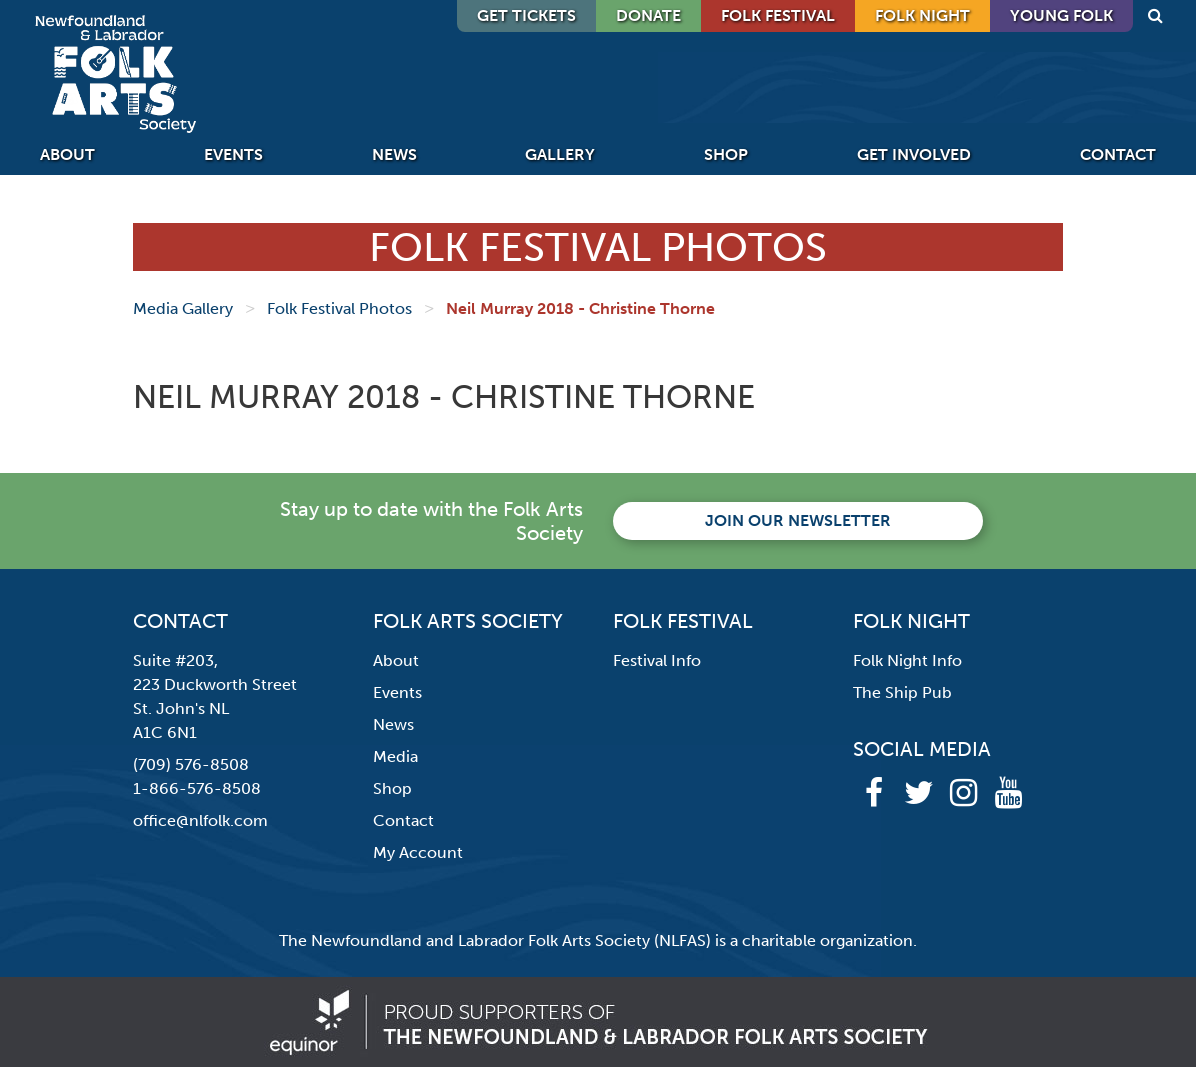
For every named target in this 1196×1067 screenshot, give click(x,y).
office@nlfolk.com (200, 820)
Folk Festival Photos (339, 308)
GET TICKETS (526, 15)
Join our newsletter (798, 520)
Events (233, 154)
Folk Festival (778, 15)
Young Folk (1061, 15)
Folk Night (922, 15)
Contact (1118, 154)
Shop (726, 154)
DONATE (648, 15)
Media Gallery (183, 308)
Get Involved (914, 154)
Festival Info (657, 660)
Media (395, 756)
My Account (418, 852)
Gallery (560, 154)
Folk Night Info (907, 660)
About (67, 154)
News (394, 154)
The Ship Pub (902, 692)
